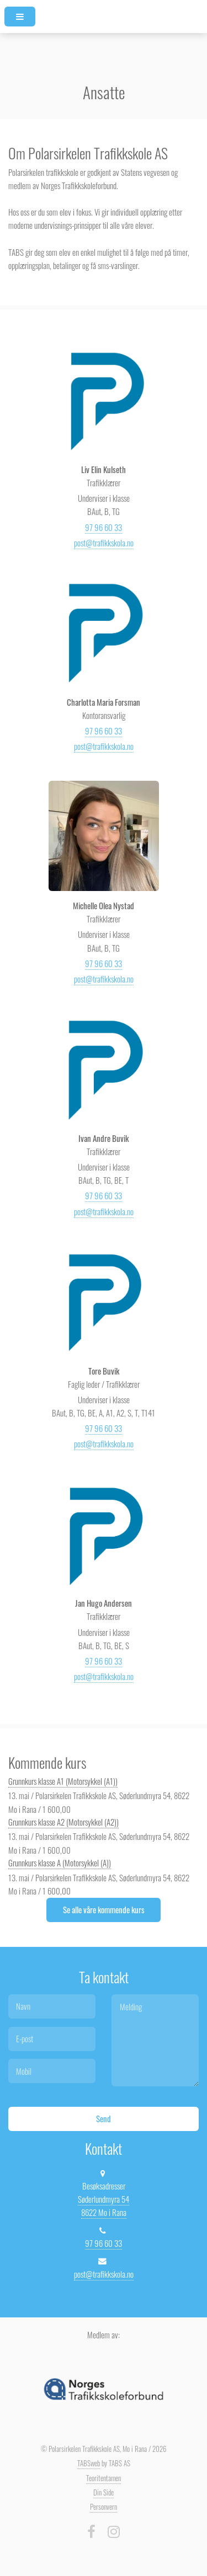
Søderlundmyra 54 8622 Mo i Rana (103, 2205)
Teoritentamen (103, 2477)
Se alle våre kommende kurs (104, 1909)
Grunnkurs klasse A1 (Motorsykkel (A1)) (63, 1781)
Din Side (103, 2492)
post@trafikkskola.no (104, 543)
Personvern (103, 2506)
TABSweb (88, 2462)
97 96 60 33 (103, 527)
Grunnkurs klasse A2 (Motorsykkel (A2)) (63, 1822)
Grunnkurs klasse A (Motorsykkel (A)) (59, 1863)
